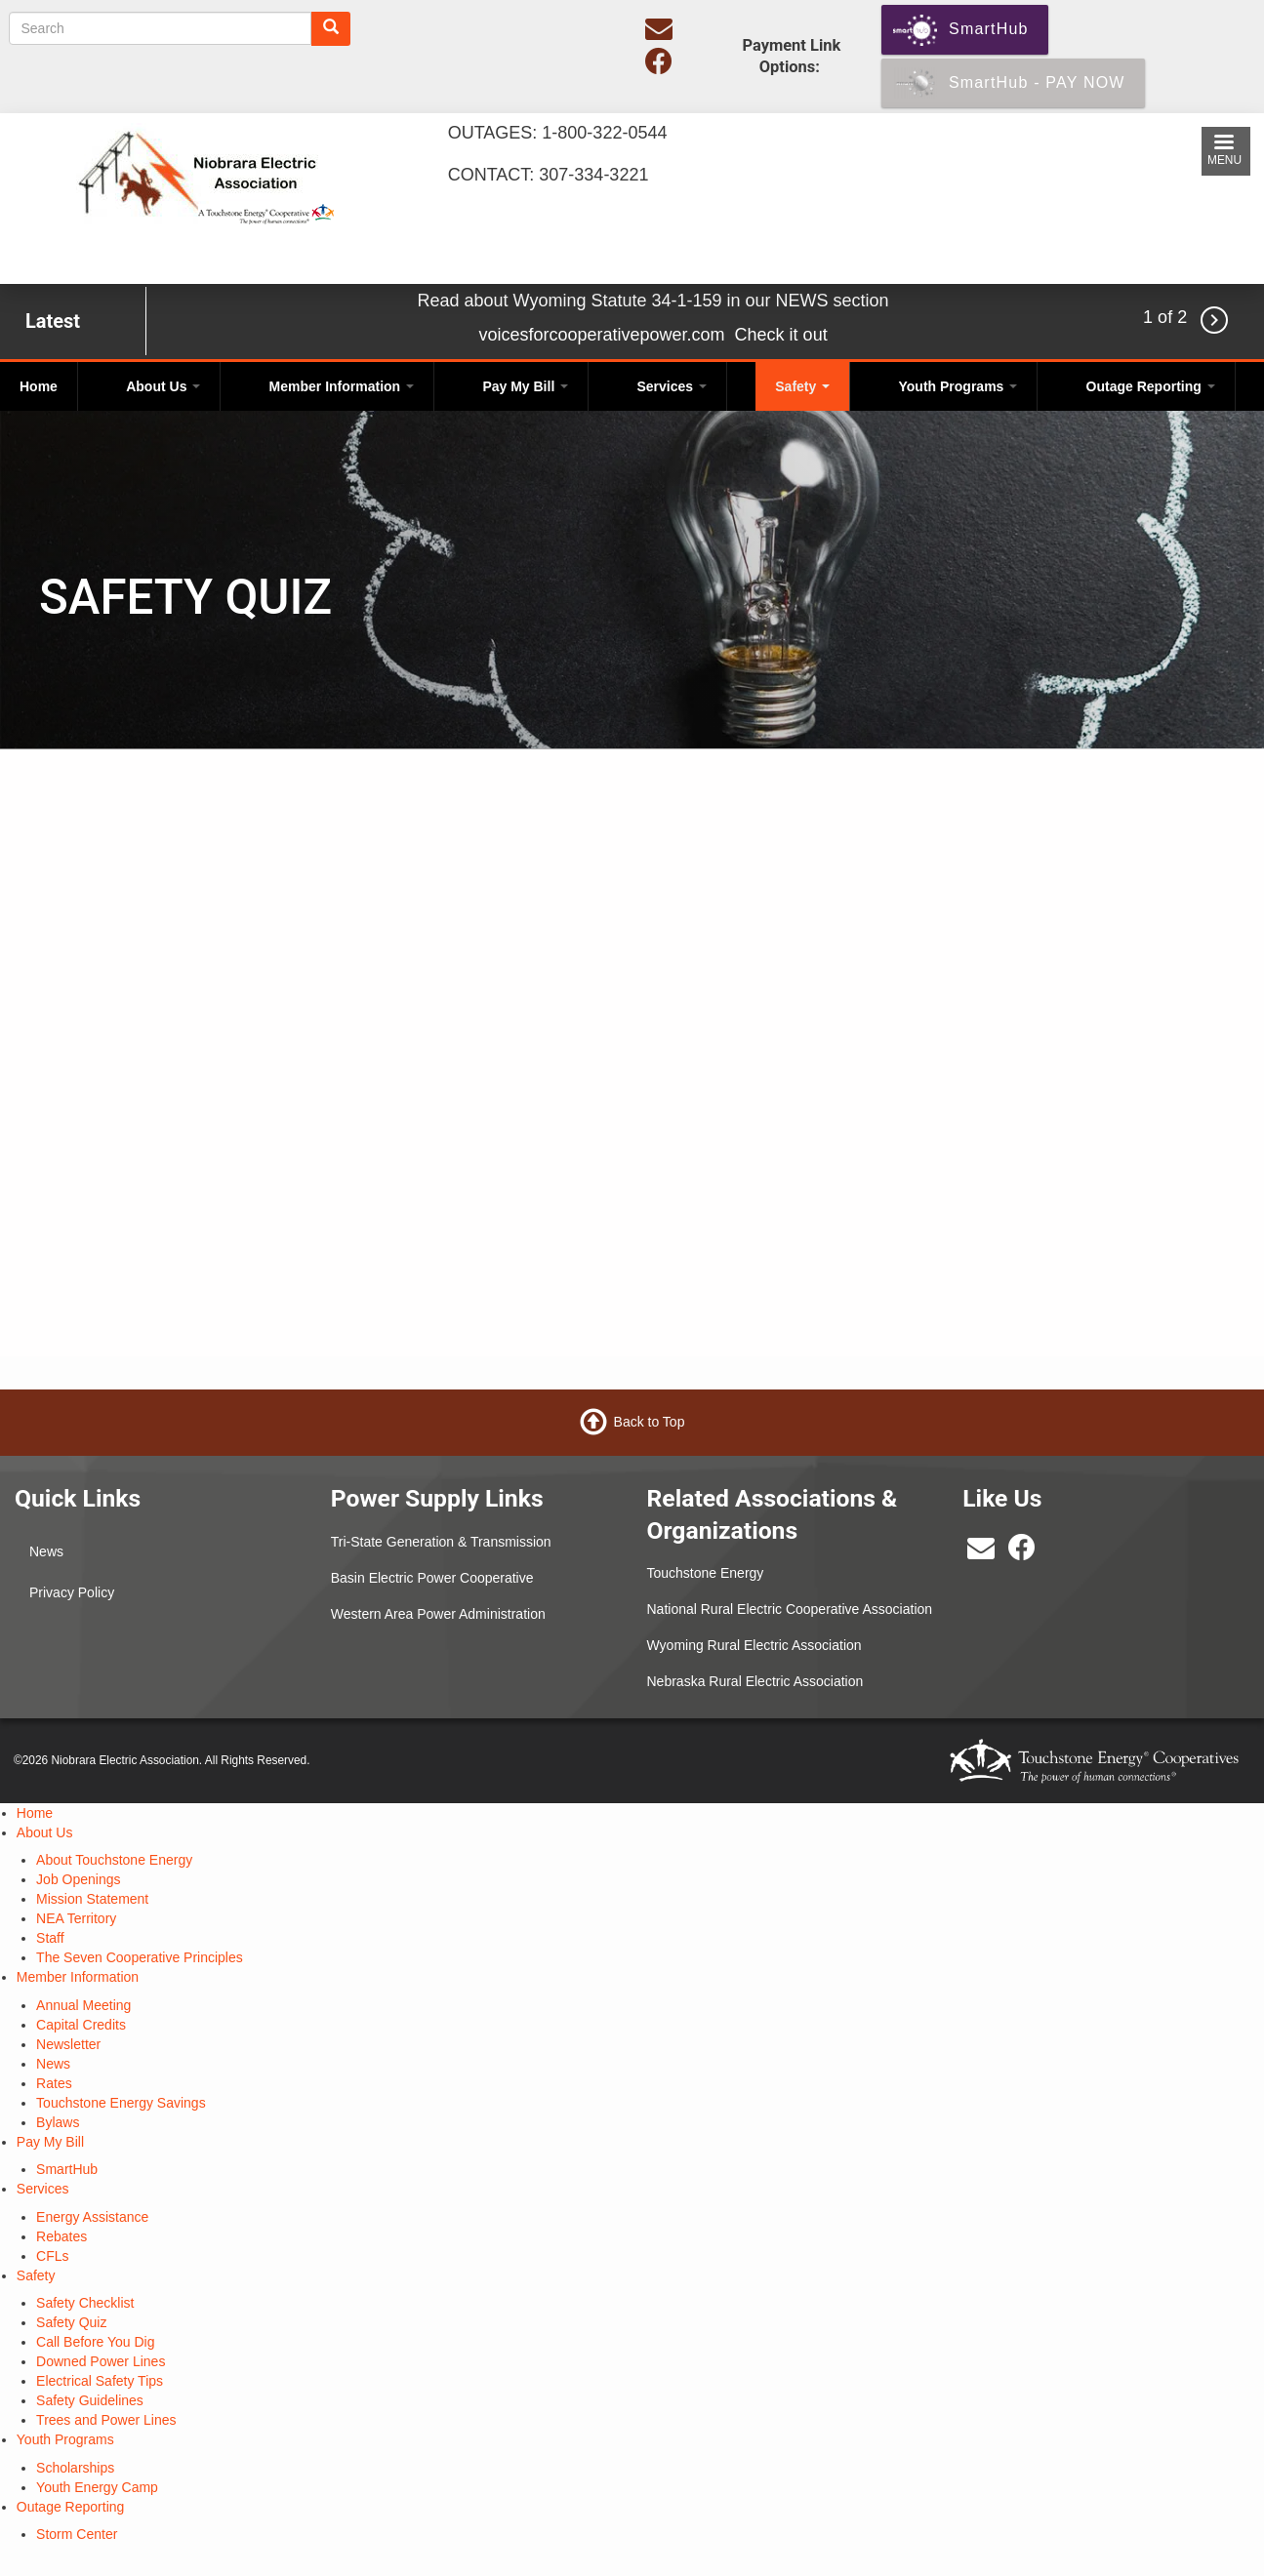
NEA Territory (76, 1918)
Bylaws (57, 2122)
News (46, 1551)
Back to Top (649, 1421)
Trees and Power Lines (106, 2420)
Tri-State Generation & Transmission (441, 1542)
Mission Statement (92, 1899)
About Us (163, 386)
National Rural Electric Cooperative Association (790, 1609)
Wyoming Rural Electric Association (754, 1645)
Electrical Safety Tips (99, 2381)
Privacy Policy (71, 1592)
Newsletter (68, 2044)
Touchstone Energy (705, 1573)
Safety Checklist (85, 2303)
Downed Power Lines (100, 2361)
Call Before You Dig (95, 2342)
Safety (802, 386)
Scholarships (75, 2467)
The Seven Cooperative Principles (139, 1957)
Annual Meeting (83, 2005)
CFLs (52, 2256)
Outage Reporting (1150, 386)
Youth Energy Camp (97, 2487)
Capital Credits (81, 2025)
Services (671, 386)
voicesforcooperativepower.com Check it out (652, 334)
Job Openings (78, 1879)
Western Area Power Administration (438, 1614)
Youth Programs (958, 386)
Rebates (61, 2236)
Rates (54, 2083)
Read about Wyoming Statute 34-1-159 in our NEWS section (653, 300)
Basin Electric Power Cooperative (432, 1578)
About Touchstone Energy (114, 1860)
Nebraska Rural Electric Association (755, 1681)
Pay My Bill (525, 386)
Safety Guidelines (89, 2400)
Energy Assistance (92, 2217)
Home (39, 386)
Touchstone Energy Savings (121, 2103)
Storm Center (76, 2534)
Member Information (341, 386)
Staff (50, 1938)
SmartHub (67, 2169)
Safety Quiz (71, 2322)
